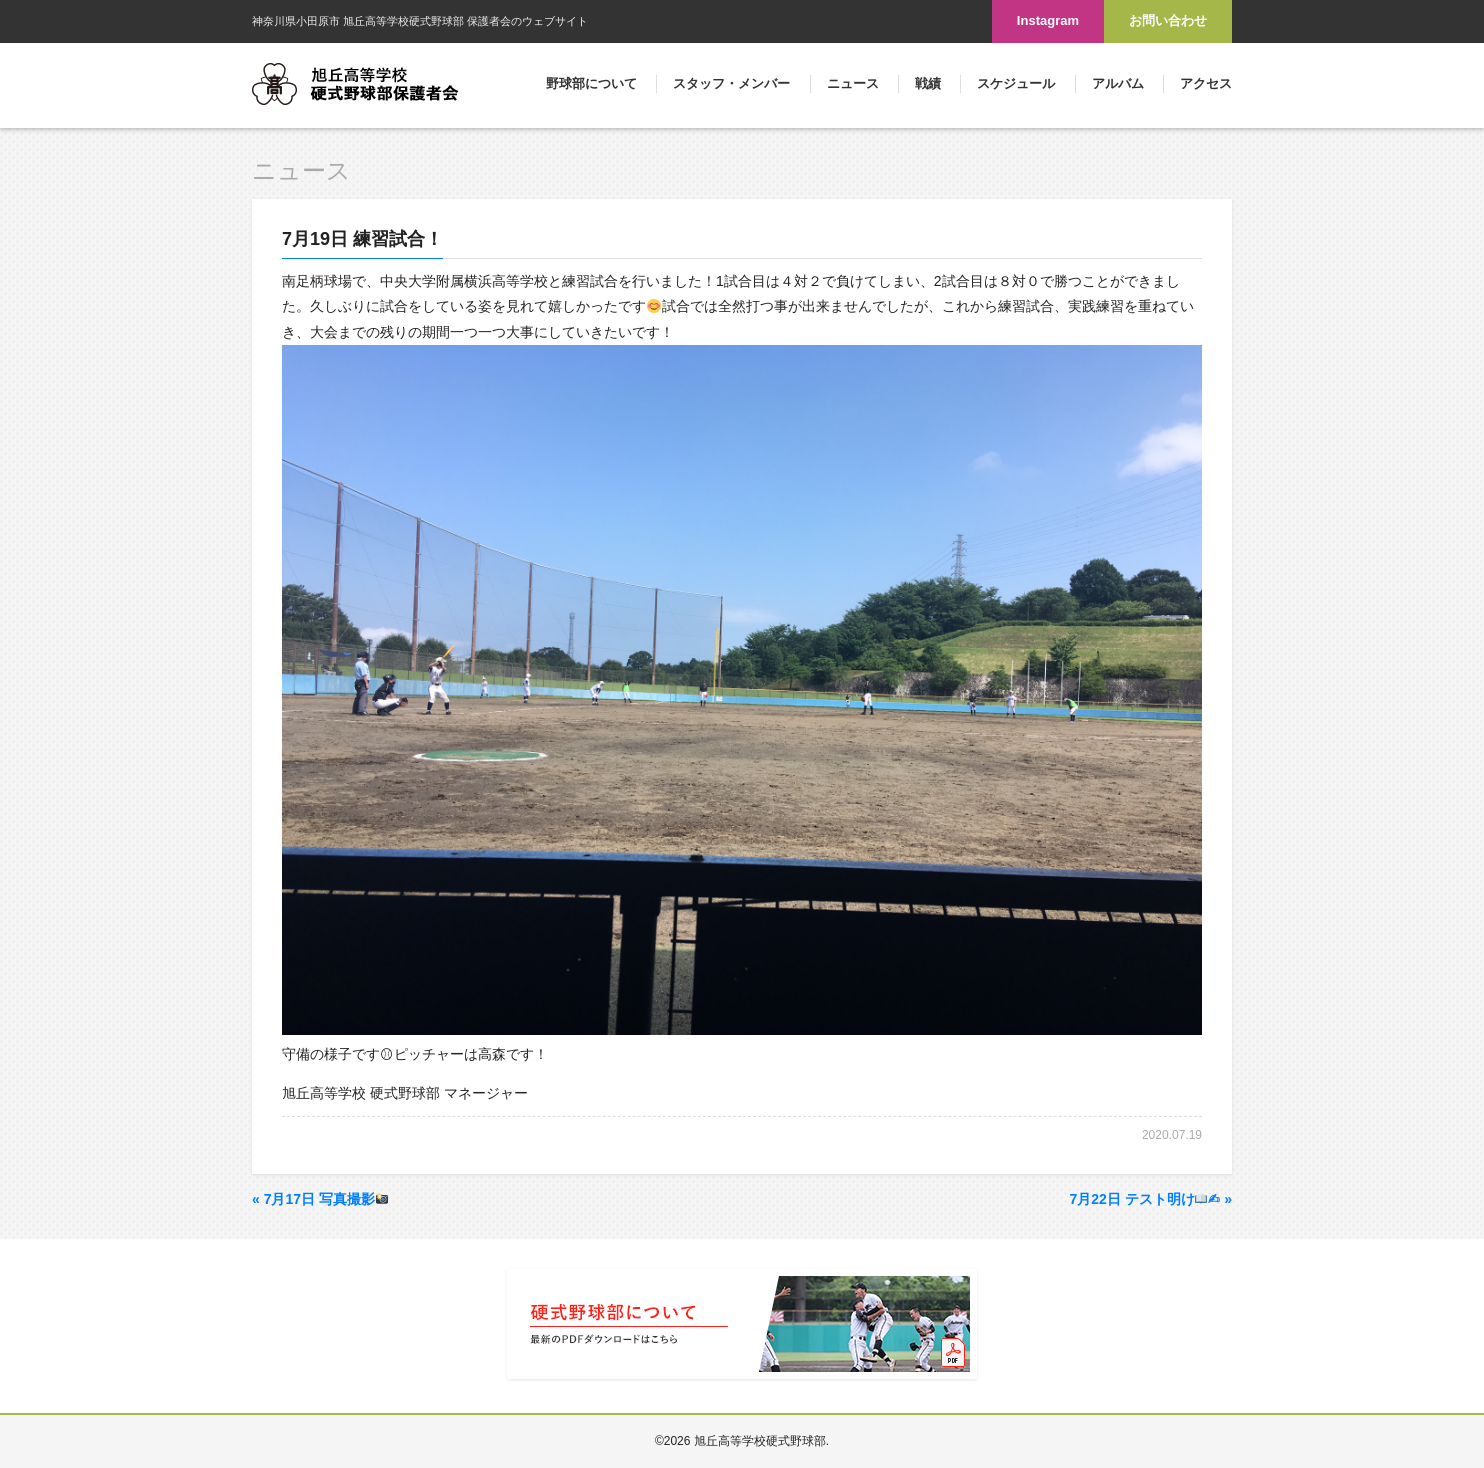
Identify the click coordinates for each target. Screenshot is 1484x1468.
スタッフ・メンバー (731, 83)
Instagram (1048, 20)
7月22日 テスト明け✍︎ (1150, 1199)
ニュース (853, 83)
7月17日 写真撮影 (320, 1199)
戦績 (928, 83)
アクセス (1206, 83)
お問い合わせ (1168, 20)
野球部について (591, 83)
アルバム (1118, 83)
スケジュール (1016, 83)
